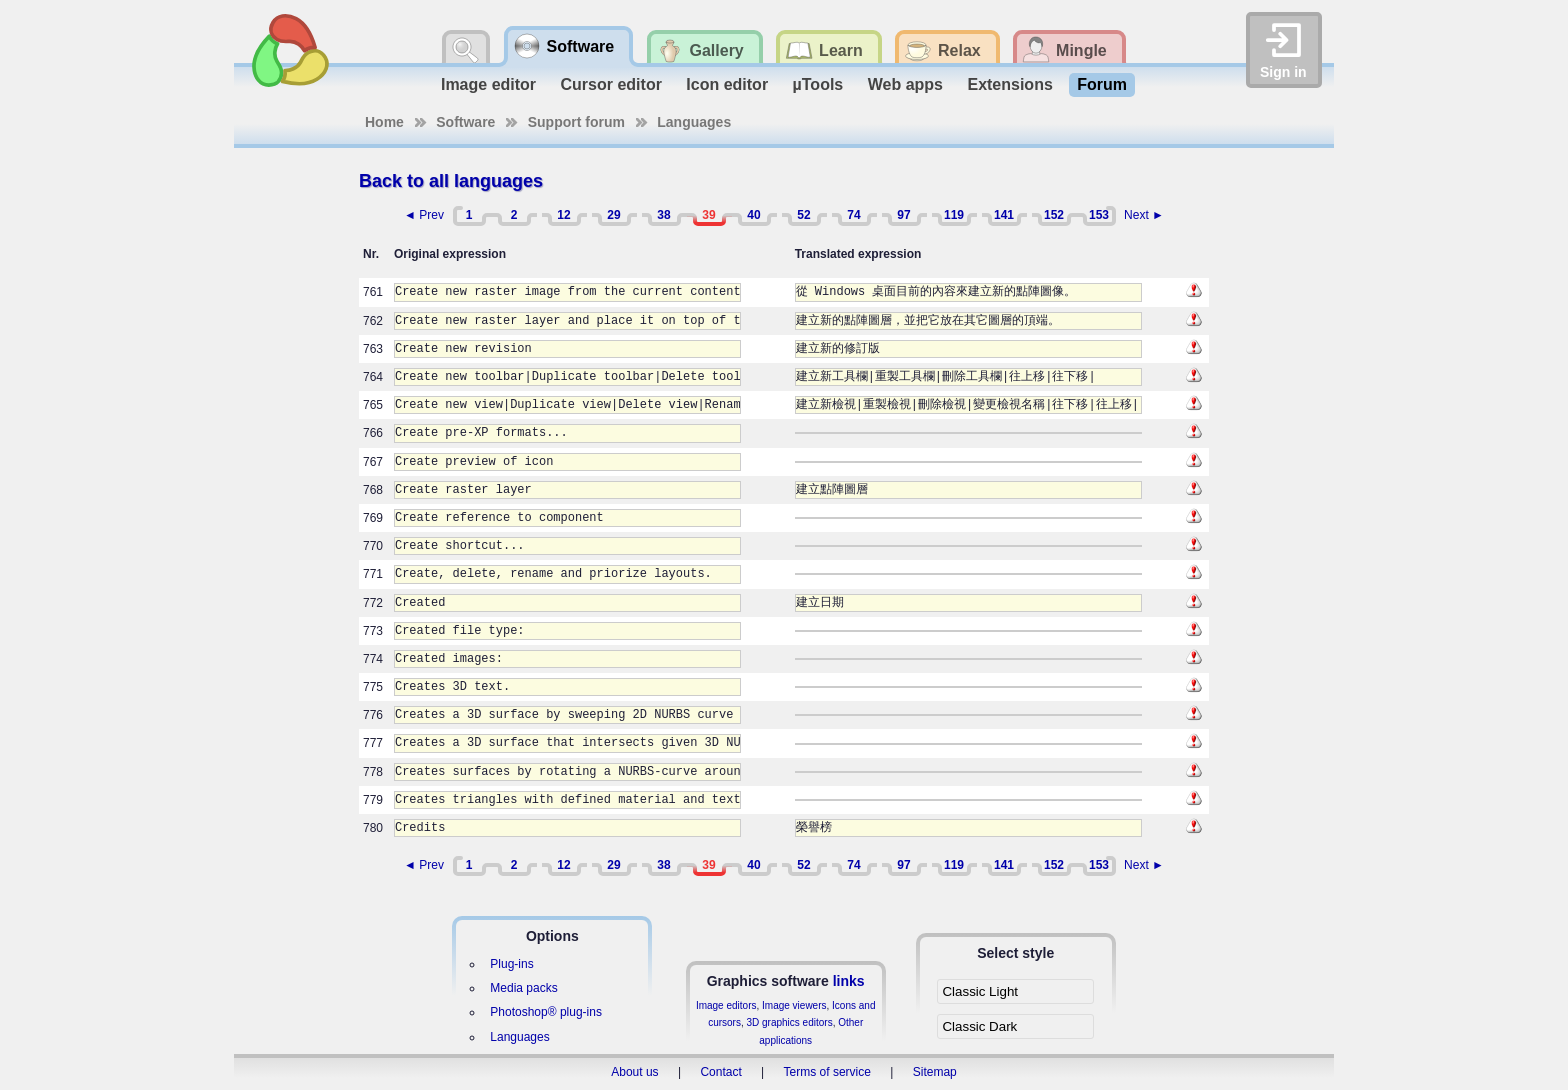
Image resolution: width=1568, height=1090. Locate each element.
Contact (720, 1072)
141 (1004, 215)
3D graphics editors (789, 1022)
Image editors (726, 1005)
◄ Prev (424, 215)
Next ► (1144, 215)
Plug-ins (511, 964)
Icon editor (727, 84)
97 (903, 215)
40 (753, 215)
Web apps (905, 84)
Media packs (523, 988)
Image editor (488, 84)
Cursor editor (611, 84)
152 (1054, 215)
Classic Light (980, 991)
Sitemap (935, 1072)
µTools (818, 84)
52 (803, 215)
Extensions (1009, 84)
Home (384, 122)
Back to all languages (451, 181)
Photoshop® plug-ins (546, 1012)
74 (853, 215)
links (849, 981)
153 (1099, 215)
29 (613, 215)
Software (465, 122)
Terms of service (827, 1072)
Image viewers (794, 1005)
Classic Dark (979, 1026)
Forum (1102, 84)
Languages (694, 122)
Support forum (576, 122)
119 (954, 215)
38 (663, 215)
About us (634, 1072)
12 (563, 215)
